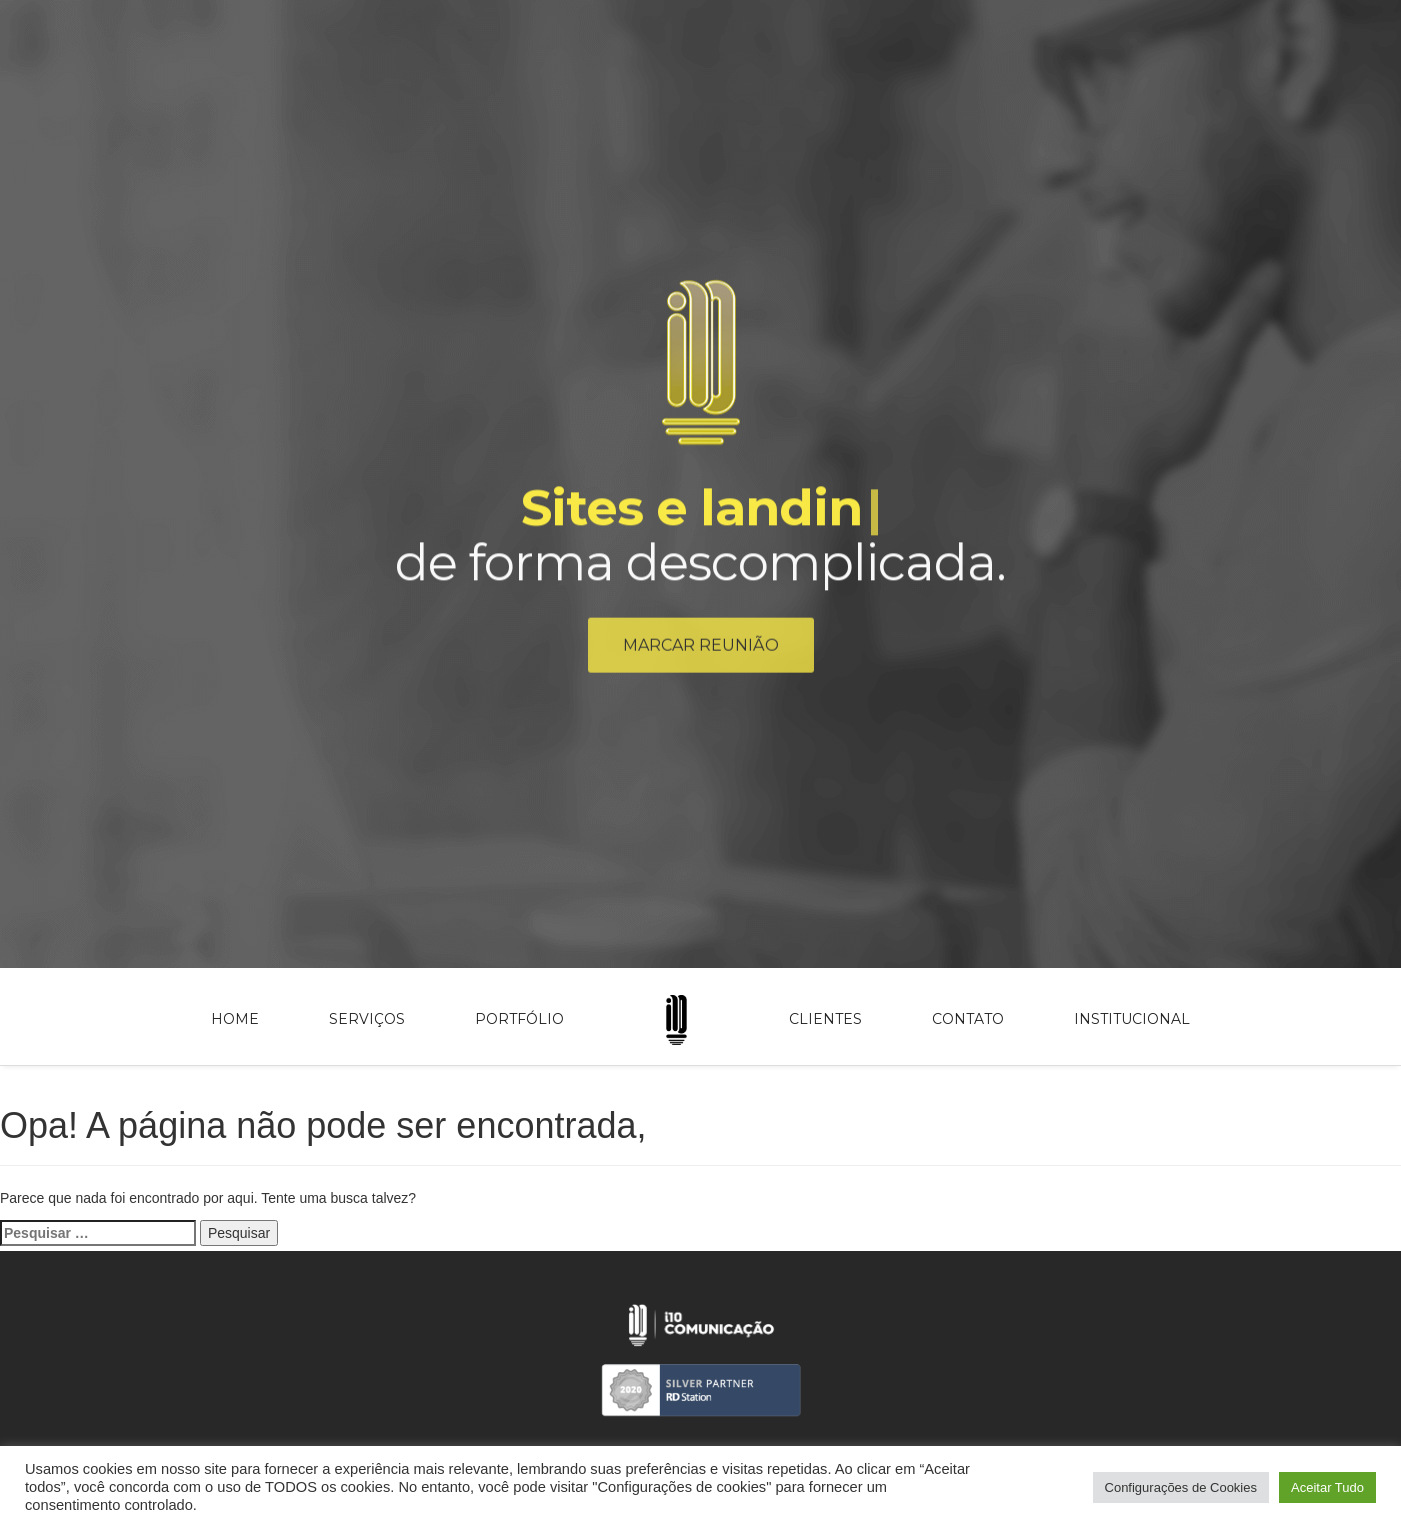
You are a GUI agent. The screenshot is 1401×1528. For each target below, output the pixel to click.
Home (235, 1019)
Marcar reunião (701, 648)
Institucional (1132, 1019)
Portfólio (519, 1019)
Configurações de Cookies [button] (1181, 1487)
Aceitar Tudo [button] (1327, 1487)
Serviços (367, 1019)
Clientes (825, 1019)
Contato (968, 1019)
